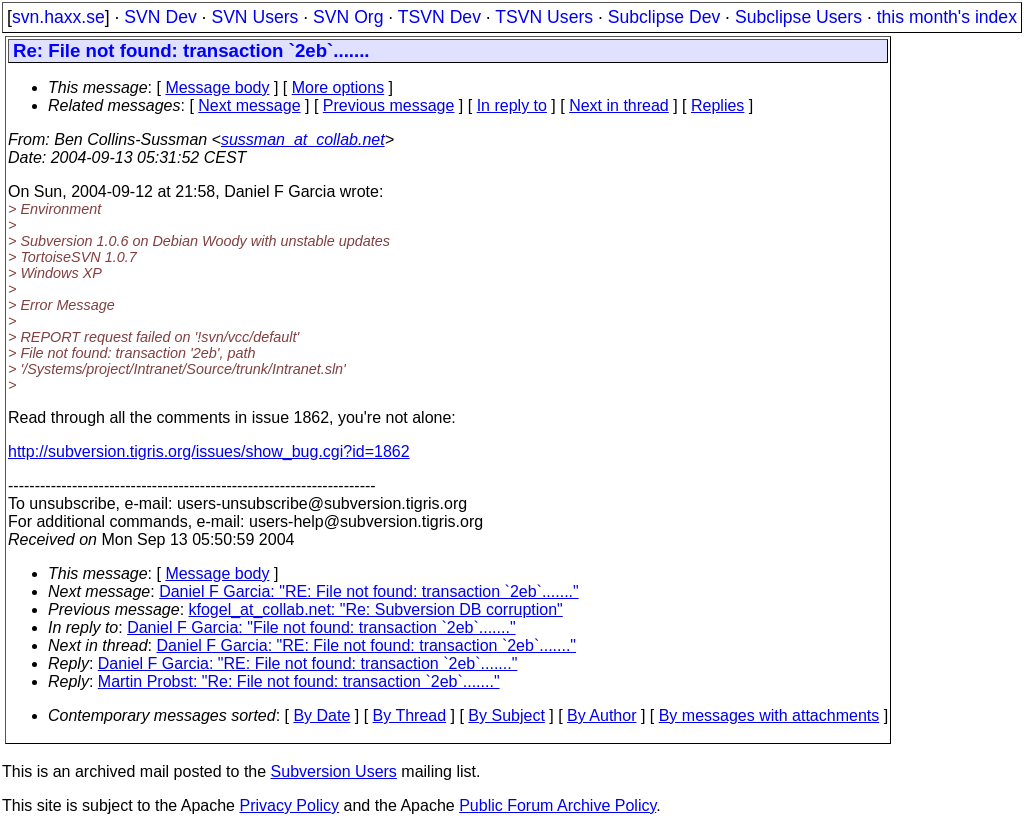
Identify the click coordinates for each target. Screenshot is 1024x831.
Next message (249, 105)
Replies (717, 105)
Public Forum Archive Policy (557, 805)
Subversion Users (334, 771)
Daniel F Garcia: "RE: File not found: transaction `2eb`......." (369, 591)
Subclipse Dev (664, 17)
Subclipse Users (798, 17)
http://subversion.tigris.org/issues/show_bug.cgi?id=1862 (209, 451)
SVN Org (348, 17)
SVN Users (254, 17)
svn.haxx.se (58, 17)
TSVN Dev (439, 17)
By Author (601, 715)
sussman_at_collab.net (303, 139)
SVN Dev (160, 17)
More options (338, 87)
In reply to (512, 105)
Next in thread (619, 105)
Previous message (389, 105)
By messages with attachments (769, 715)
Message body (217, 87)
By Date (321, 715)
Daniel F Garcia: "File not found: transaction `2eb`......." (321, 627)
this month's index (947, 17)
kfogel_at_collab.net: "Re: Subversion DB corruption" (376, 609)
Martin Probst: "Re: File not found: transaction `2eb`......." (299, 681)
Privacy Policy (289, 805)
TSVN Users (544, 17)
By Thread (410, 715)
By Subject (506, 715)
